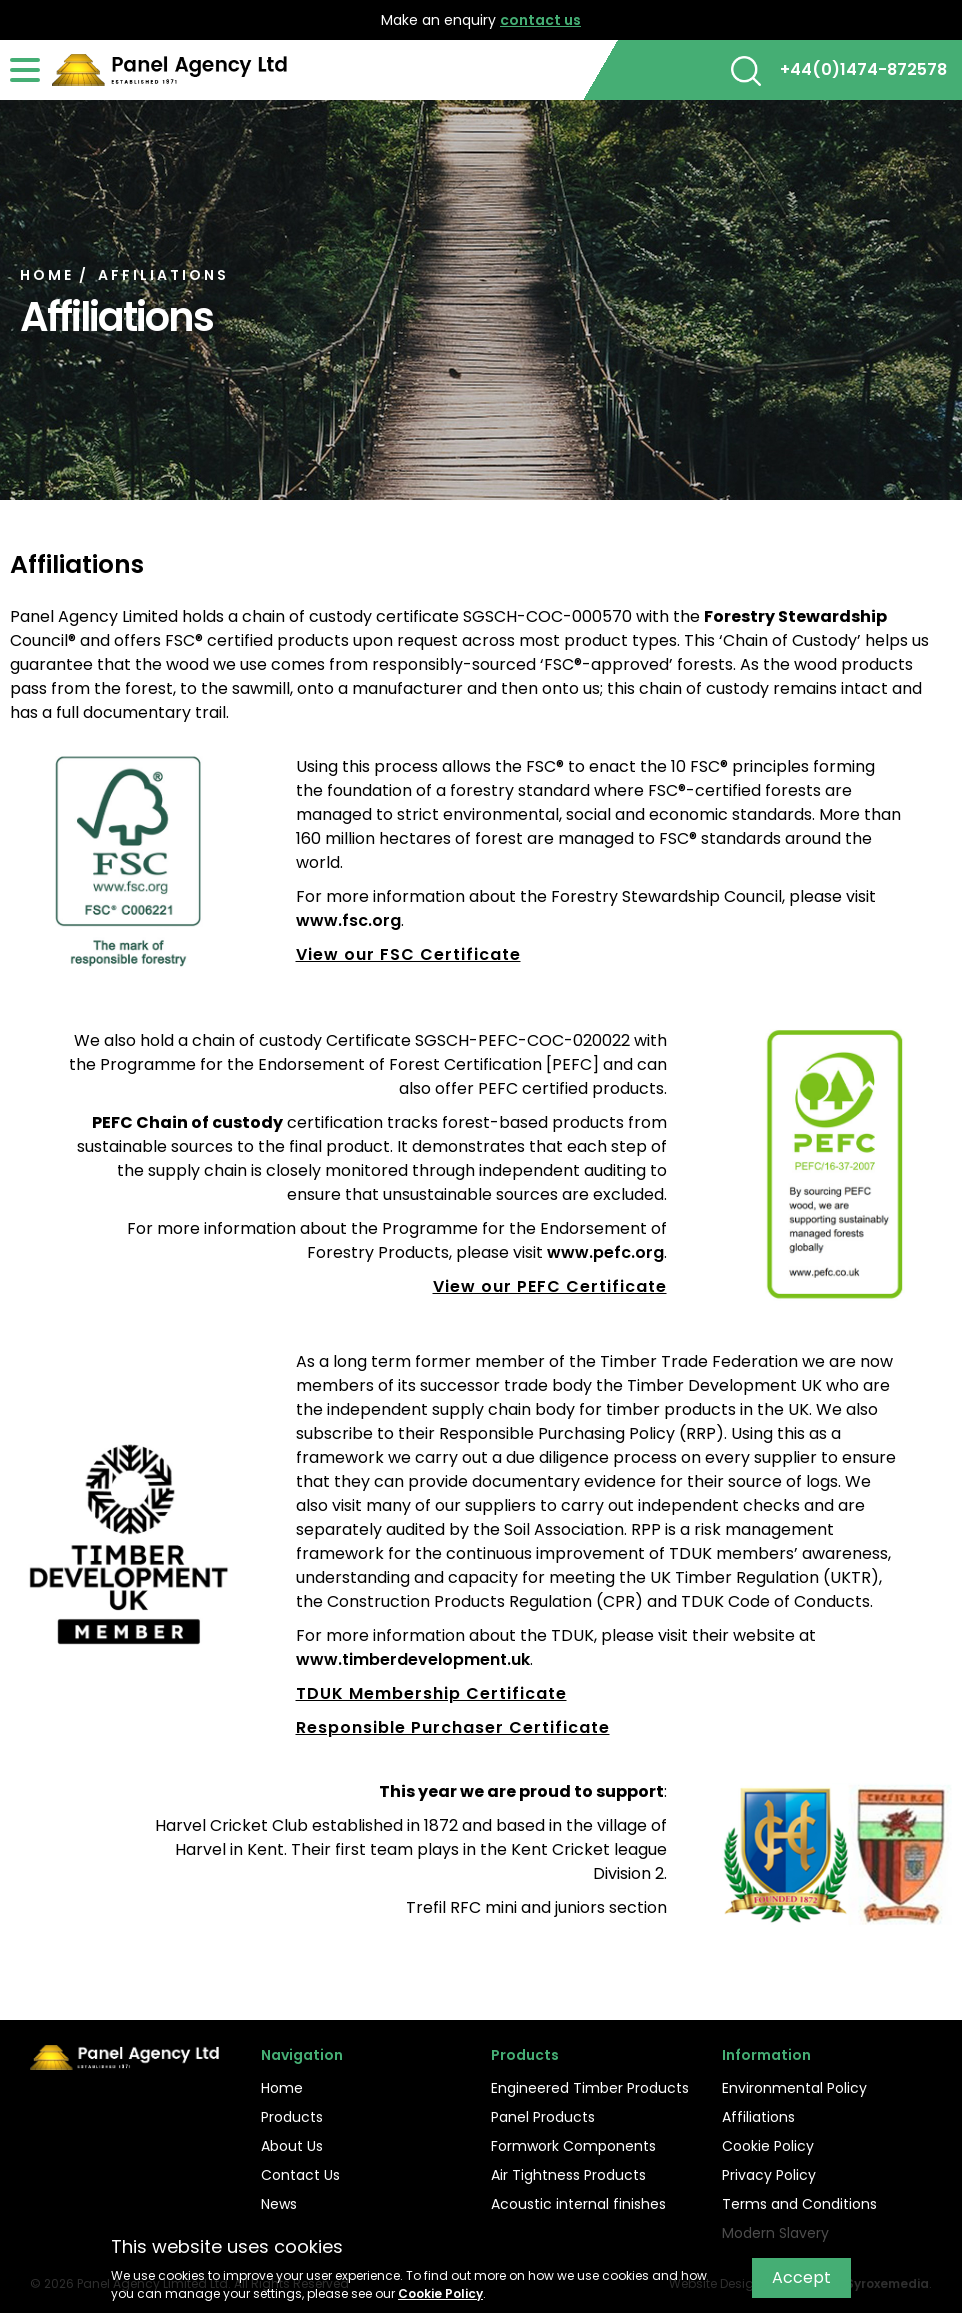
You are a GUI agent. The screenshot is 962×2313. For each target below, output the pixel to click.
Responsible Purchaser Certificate (453, 1727)
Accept (801, 2277)
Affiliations (758, 2117)
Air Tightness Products (568, 2175)
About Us (292, 2146)
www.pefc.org (605, 1252)
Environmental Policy (794, 2088)
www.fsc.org (348, 920)
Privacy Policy (769, 2175)
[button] (746, 70)
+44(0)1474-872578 (863, 69)
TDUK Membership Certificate (431, 1693)
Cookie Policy (768, 2146)
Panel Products (543, 2117)
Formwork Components (573, 2146)
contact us (540, 20)
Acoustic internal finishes (578, 2204)
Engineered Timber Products (590, 2088)
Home (282, 2088)
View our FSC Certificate (408, 954)
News (279, 2204)
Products (292, 2117)
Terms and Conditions (799, 2204)
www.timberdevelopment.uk (413, 1659)
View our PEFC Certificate (550, 1286)
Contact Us (300, 2175)
